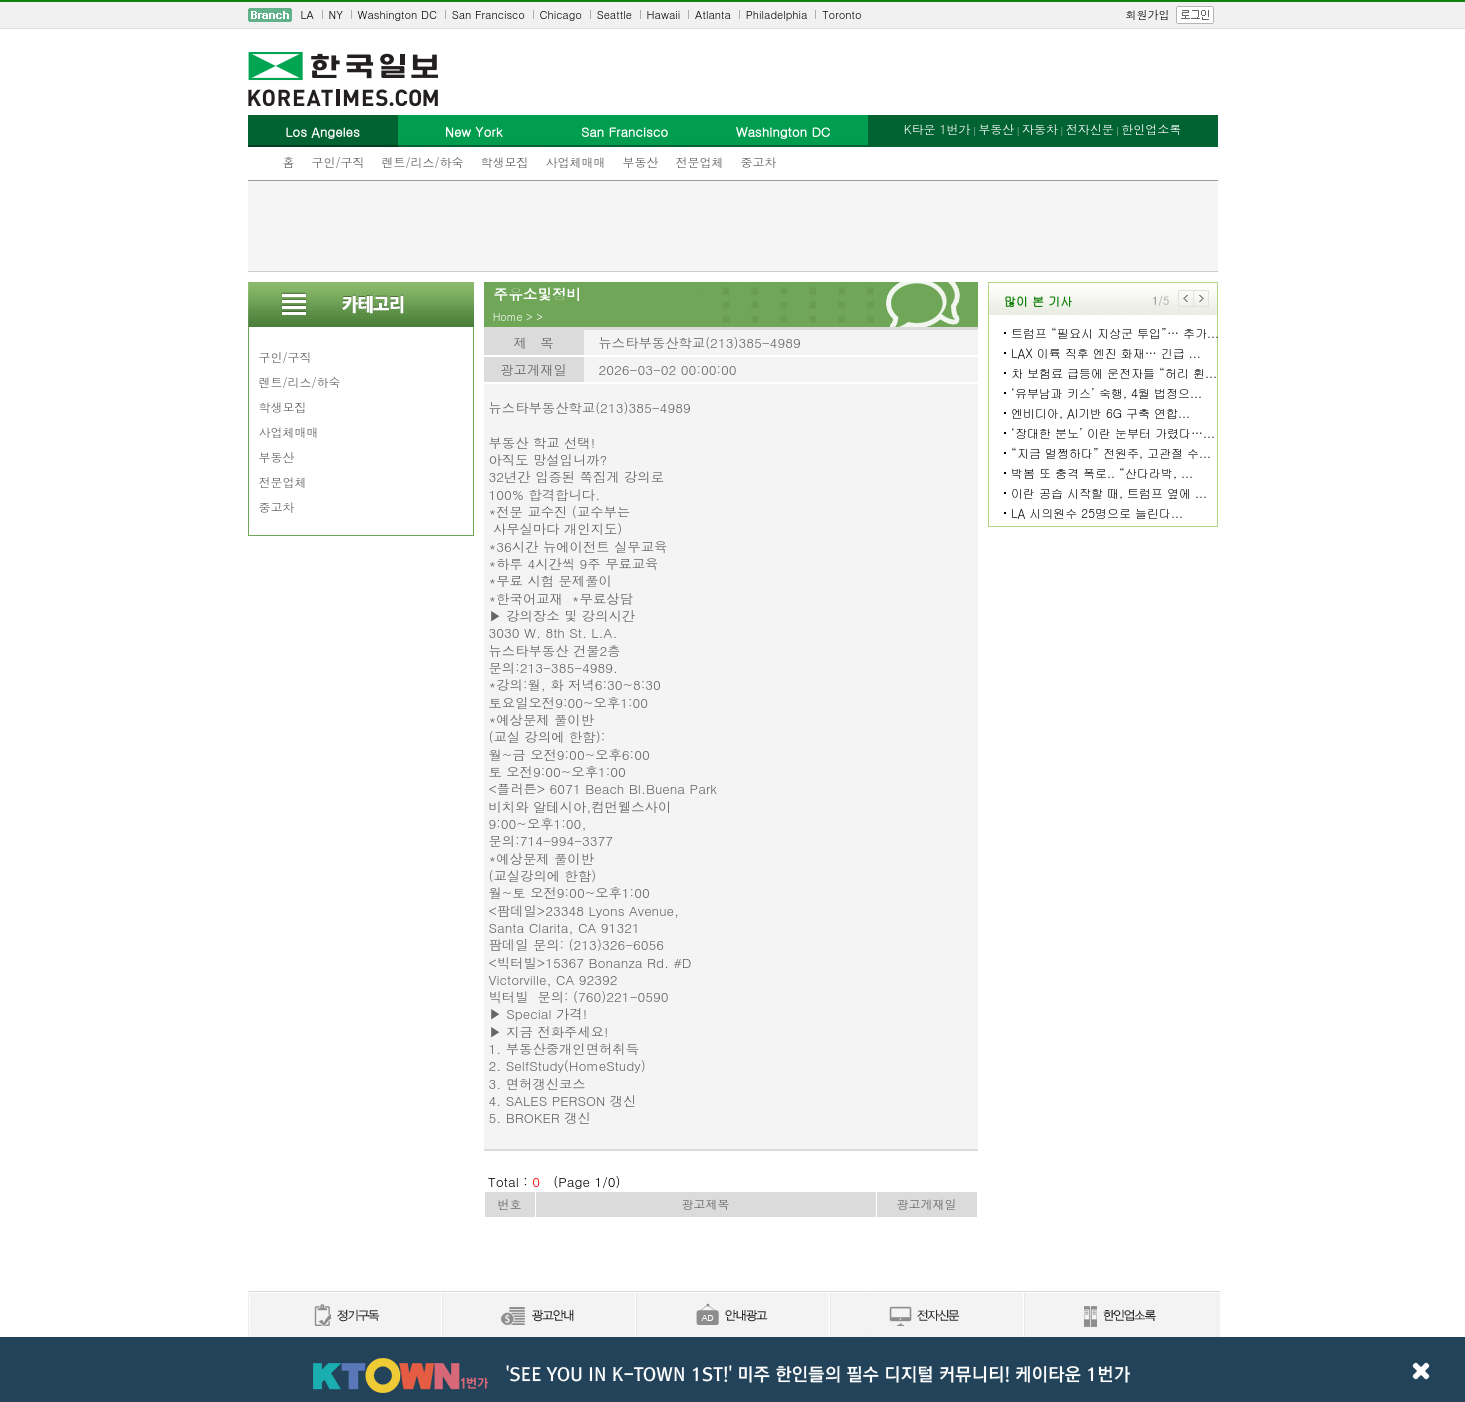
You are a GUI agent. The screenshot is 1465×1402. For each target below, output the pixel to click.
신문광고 (538, 1316)
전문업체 (700, 161)
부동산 (641, 161)
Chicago (561, 14)
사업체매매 (576, 161)
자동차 (1040, 128)
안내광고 (732, 1316)
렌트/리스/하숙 (423, 161)
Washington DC (397, 14)
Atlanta (713, 14)
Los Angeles (322, 131)
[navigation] (733, 15)
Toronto (841, 14)
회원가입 (1148, 14)
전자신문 (1090, 128)
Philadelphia (777, 14)
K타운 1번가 (937, 128)
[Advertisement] (733, 226)
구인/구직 (338, 161)
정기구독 (344, 1316)
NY (336, 14)
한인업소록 (1151, 128)
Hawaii (664, 14)
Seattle (614, 14)
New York (473, 131)
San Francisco (488, 14)
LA (307, 14)
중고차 (759, 161)
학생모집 (505, 161)
